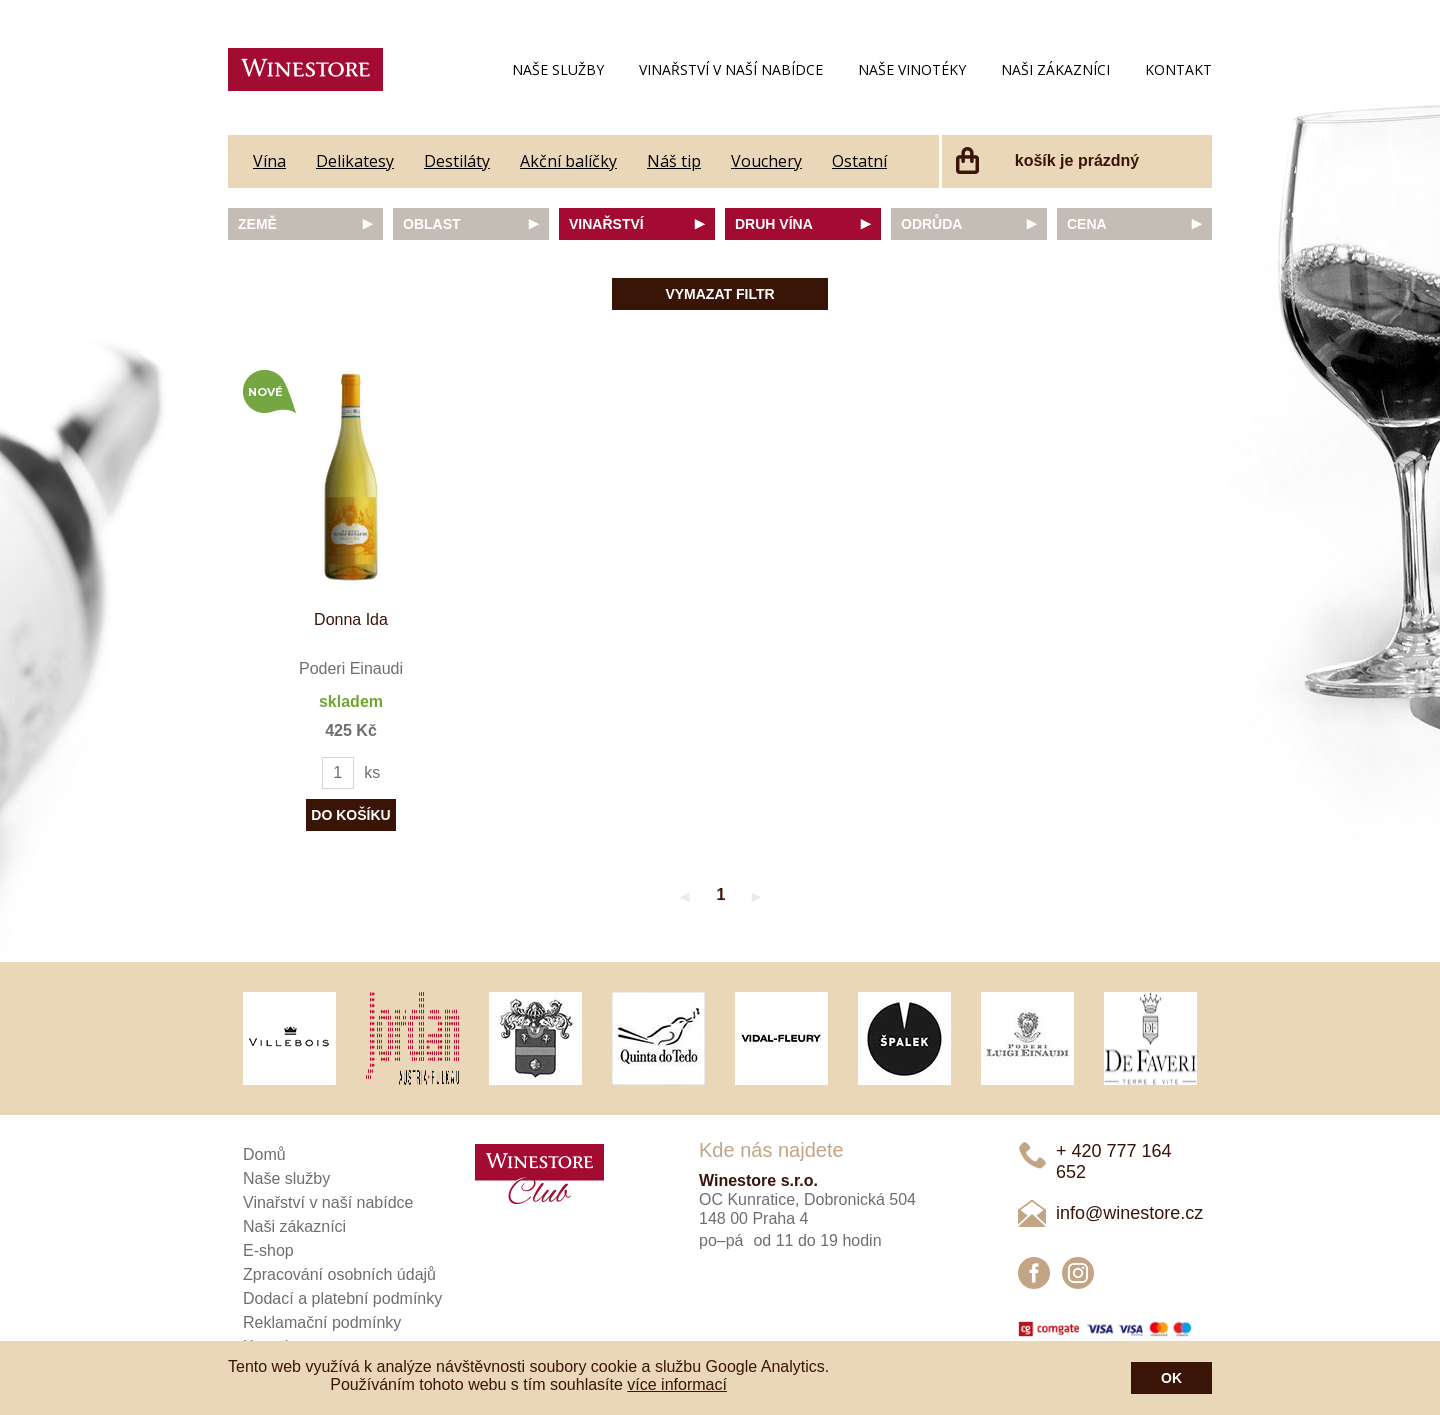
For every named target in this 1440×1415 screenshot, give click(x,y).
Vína (269, 161)
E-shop (268, 1250)
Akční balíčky (568, 161)
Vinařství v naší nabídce (731, 69)
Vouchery (766, 161)
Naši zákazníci (1055, 69)
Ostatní (859, 161)
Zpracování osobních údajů (339, 1274)
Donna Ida (351, 619)
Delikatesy (355, 161)
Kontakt (1178, 69)
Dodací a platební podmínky (342, 1298)
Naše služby (558, 69)
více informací (677, 1384)
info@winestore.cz (1129, 1213)
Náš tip (674, 161)
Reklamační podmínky (322, 1322)
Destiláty (457, 161)
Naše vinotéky (912, 69)
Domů (264, 1154)
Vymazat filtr (719, 294)
